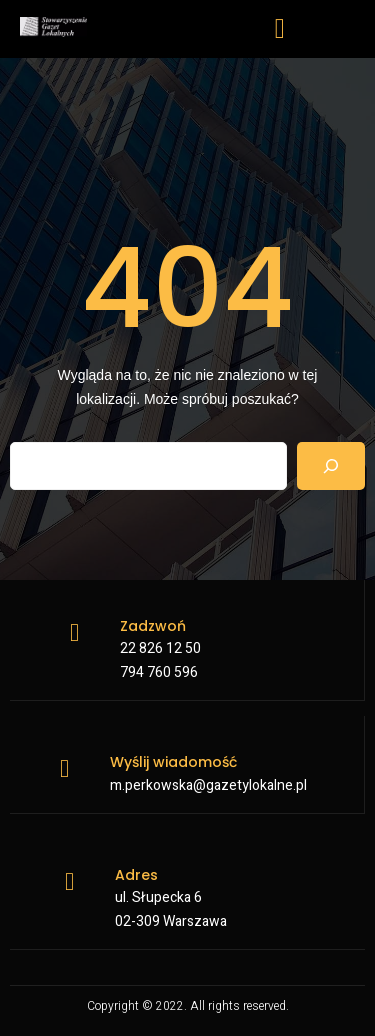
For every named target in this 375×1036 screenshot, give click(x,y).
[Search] (331, 466)
